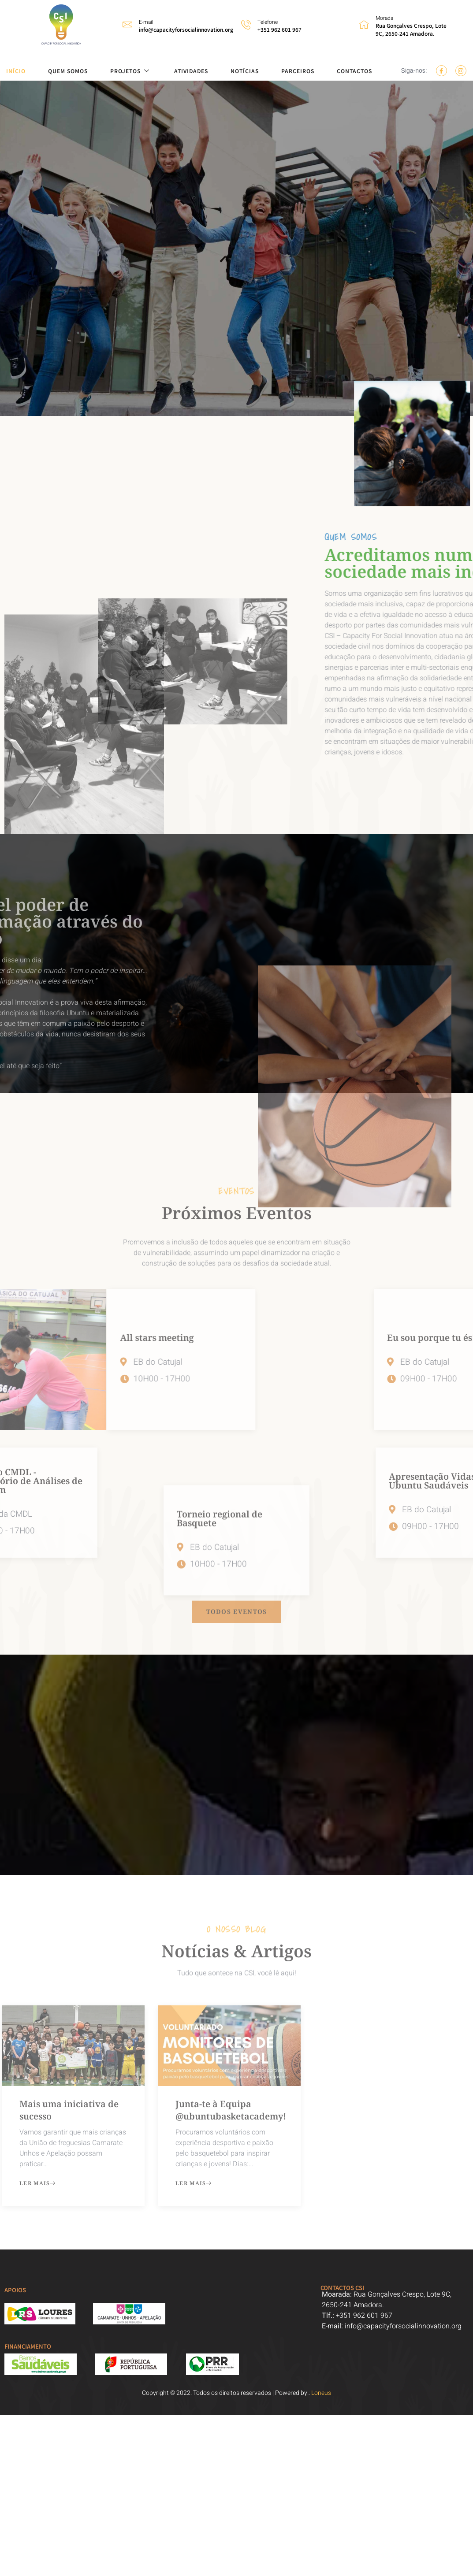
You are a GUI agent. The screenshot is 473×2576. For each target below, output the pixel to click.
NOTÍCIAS (245, 70)
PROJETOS (131, 70)
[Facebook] (441, 70)
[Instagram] (460, 70)
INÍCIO (16, 70)
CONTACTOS (354, 70)
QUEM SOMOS (68, 70)
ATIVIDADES (191, 70)
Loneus (321, 2393)
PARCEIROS (297, 70)
